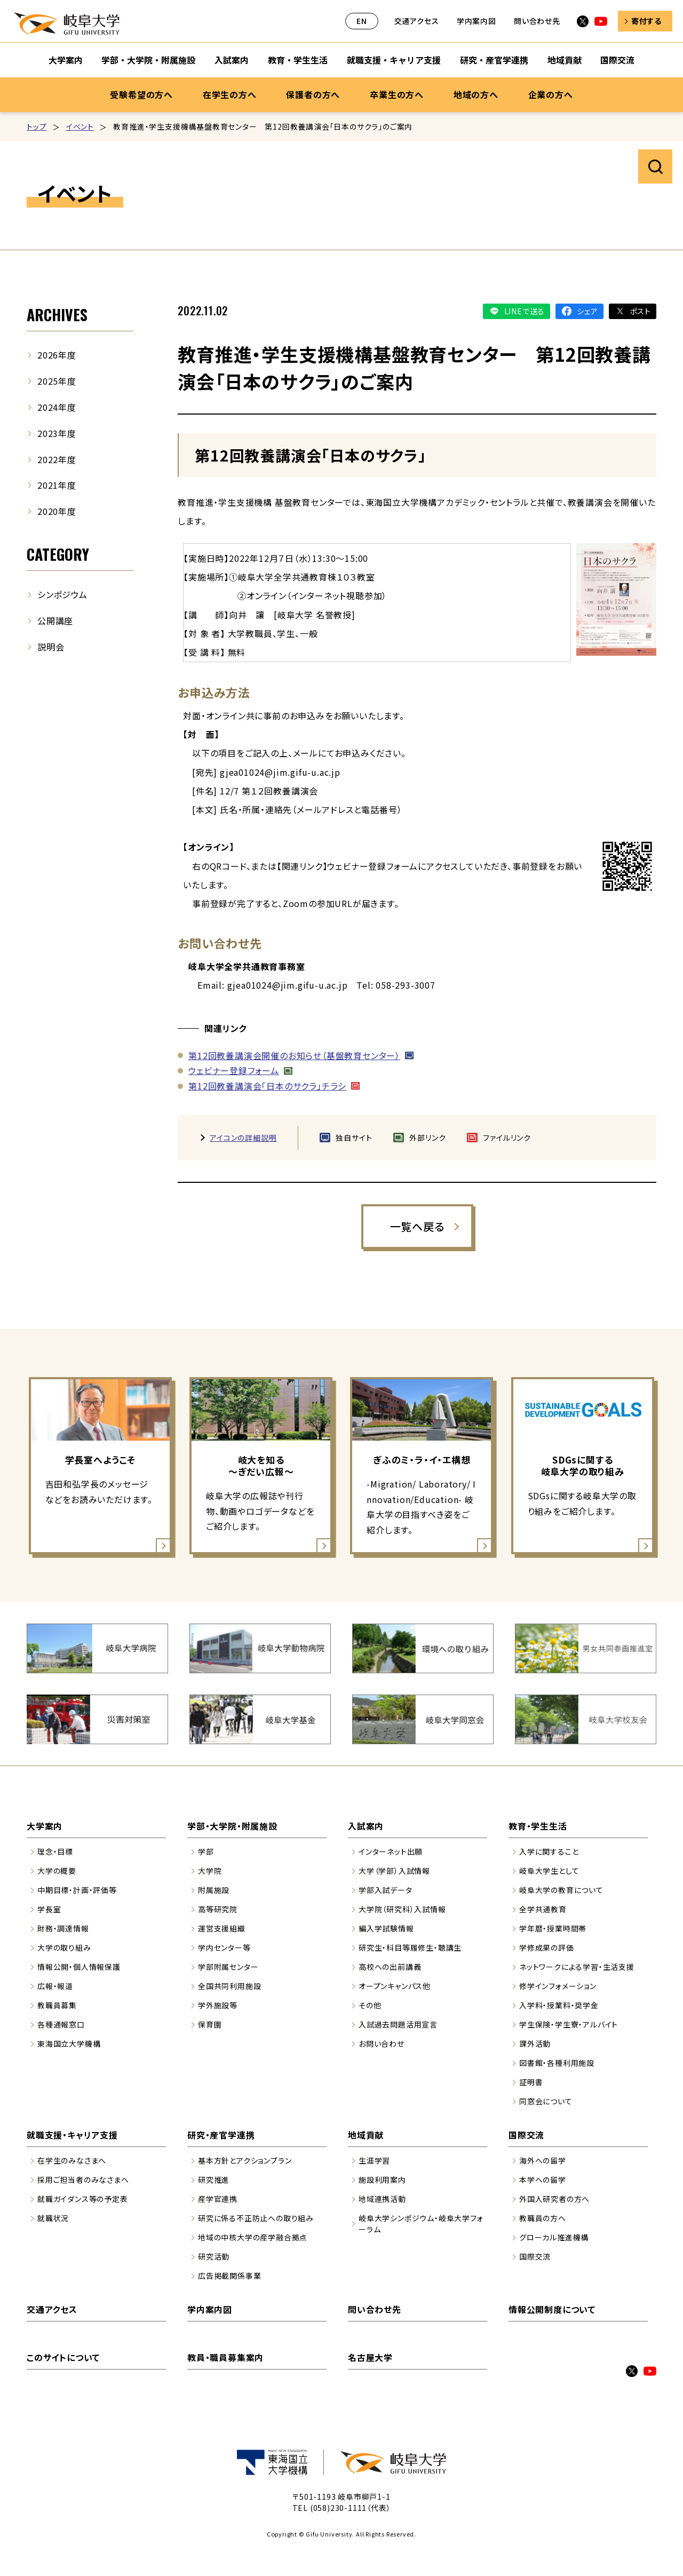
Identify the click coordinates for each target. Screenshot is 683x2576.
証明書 (531, 2082)
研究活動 (213, 2256)
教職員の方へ (542, 2218)
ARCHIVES (57, 314)
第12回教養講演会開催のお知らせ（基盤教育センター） (294, 1055)
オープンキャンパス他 (395, 1986)
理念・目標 (55, 1851)
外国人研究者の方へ (554, 2198)
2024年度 (56, 407)
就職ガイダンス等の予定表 (82, 2198)
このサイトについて (63, 2357)
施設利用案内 (382, 2179)
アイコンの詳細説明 (243, 1137)
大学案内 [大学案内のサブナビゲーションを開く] (66, 59)
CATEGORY (58, 554)
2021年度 (56, 485)
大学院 (209, 1870)
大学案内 (44, 1825)
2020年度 (56, 511)
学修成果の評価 (546, 1947)
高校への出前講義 (390, 1966)
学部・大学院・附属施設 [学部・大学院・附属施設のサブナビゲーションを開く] (148, 59)
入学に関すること (548, 1851)
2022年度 (56, 459)
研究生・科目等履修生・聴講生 (410, 1947)
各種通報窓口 (61, 2024)
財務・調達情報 (63, 1928)
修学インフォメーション (558, 1986)
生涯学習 (374, 2160)
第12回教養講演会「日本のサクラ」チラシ (267, 1085)
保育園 (209, 2024)
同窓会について (546, 2101)
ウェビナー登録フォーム (233, 1070)
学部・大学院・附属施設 (232, 1825)
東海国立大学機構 (68, 2043)
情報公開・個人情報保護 (79, 1966)
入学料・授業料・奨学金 (559, 2005)
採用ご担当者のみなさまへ (83, 2179)
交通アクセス (416, 20)
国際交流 (526, 2134)
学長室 (49, 1909)
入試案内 (366, 1825)
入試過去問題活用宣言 (398, 2024)
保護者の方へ (313, 94)
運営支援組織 (221, 1928)
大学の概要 (56, 1870)
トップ (36, 126)
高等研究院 (217, 1909)
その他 (370, 2005)
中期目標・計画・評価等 (77, 1890)
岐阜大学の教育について (561, 1890)
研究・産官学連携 (221, 2134)
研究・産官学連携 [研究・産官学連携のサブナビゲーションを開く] (494, 59)
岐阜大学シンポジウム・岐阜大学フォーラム (421, 2224)
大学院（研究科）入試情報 (402, 1909)
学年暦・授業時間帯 (552, 1928)
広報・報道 (55, 1986)
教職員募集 (57, 2005)
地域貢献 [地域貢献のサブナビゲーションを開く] (564, 59)
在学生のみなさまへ (71, 2160)
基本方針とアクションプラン (244, 2160)
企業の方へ (550, 94)
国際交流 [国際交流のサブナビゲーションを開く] (617, 59)
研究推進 (213, 2179)
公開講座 (55, 620)
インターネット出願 (391, 1851)
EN (361, 20)
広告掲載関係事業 (229, 2275)
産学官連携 (217, 2198)
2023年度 (56, 433)
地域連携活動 (382, 2198)
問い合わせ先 (537, 20)
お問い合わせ (381, 2043)
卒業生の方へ (397, 94)
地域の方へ (476, 94)
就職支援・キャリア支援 (72, 2134)
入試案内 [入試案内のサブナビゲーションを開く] (232, 59)
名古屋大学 (370, 2357)
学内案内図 (476, 20)
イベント (80, 126)
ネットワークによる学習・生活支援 (576, 1966)
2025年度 (56, 381)
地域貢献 (366, 2134)
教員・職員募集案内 (225, 2357)
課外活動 (535, 2043)
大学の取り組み (64, 1947)
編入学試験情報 (386, 1928)
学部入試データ (385, 1890)
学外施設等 (217, 2005)
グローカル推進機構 (554, 2237)
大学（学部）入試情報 (394, 1870)
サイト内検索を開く (655, 166)
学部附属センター (228, 1966)
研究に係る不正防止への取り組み (256, 2218)
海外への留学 (542, 2160)
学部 (206, 1851)
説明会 (50, 646)
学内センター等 (224, 1947)
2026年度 (56, 354)
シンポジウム (62, 594)
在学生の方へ (230, 94)
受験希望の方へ (141, 94)
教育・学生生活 (538, 1825)
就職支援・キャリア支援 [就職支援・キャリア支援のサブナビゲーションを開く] (394, 59)
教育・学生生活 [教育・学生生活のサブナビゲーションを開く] (298, 59)
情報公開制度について (552, 2309)
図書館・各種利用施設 (556, 2062)
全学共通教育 (543, 1909)
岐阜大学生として (549, 1870)
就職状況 (53, 2218)
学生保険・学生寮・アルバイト (568, 2024)
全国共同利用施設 (229, 1986)
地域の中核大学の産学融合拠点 (252, 2237)
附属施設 (213, 1890)
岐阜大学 (66, 23)
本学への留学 (542, 2179)
